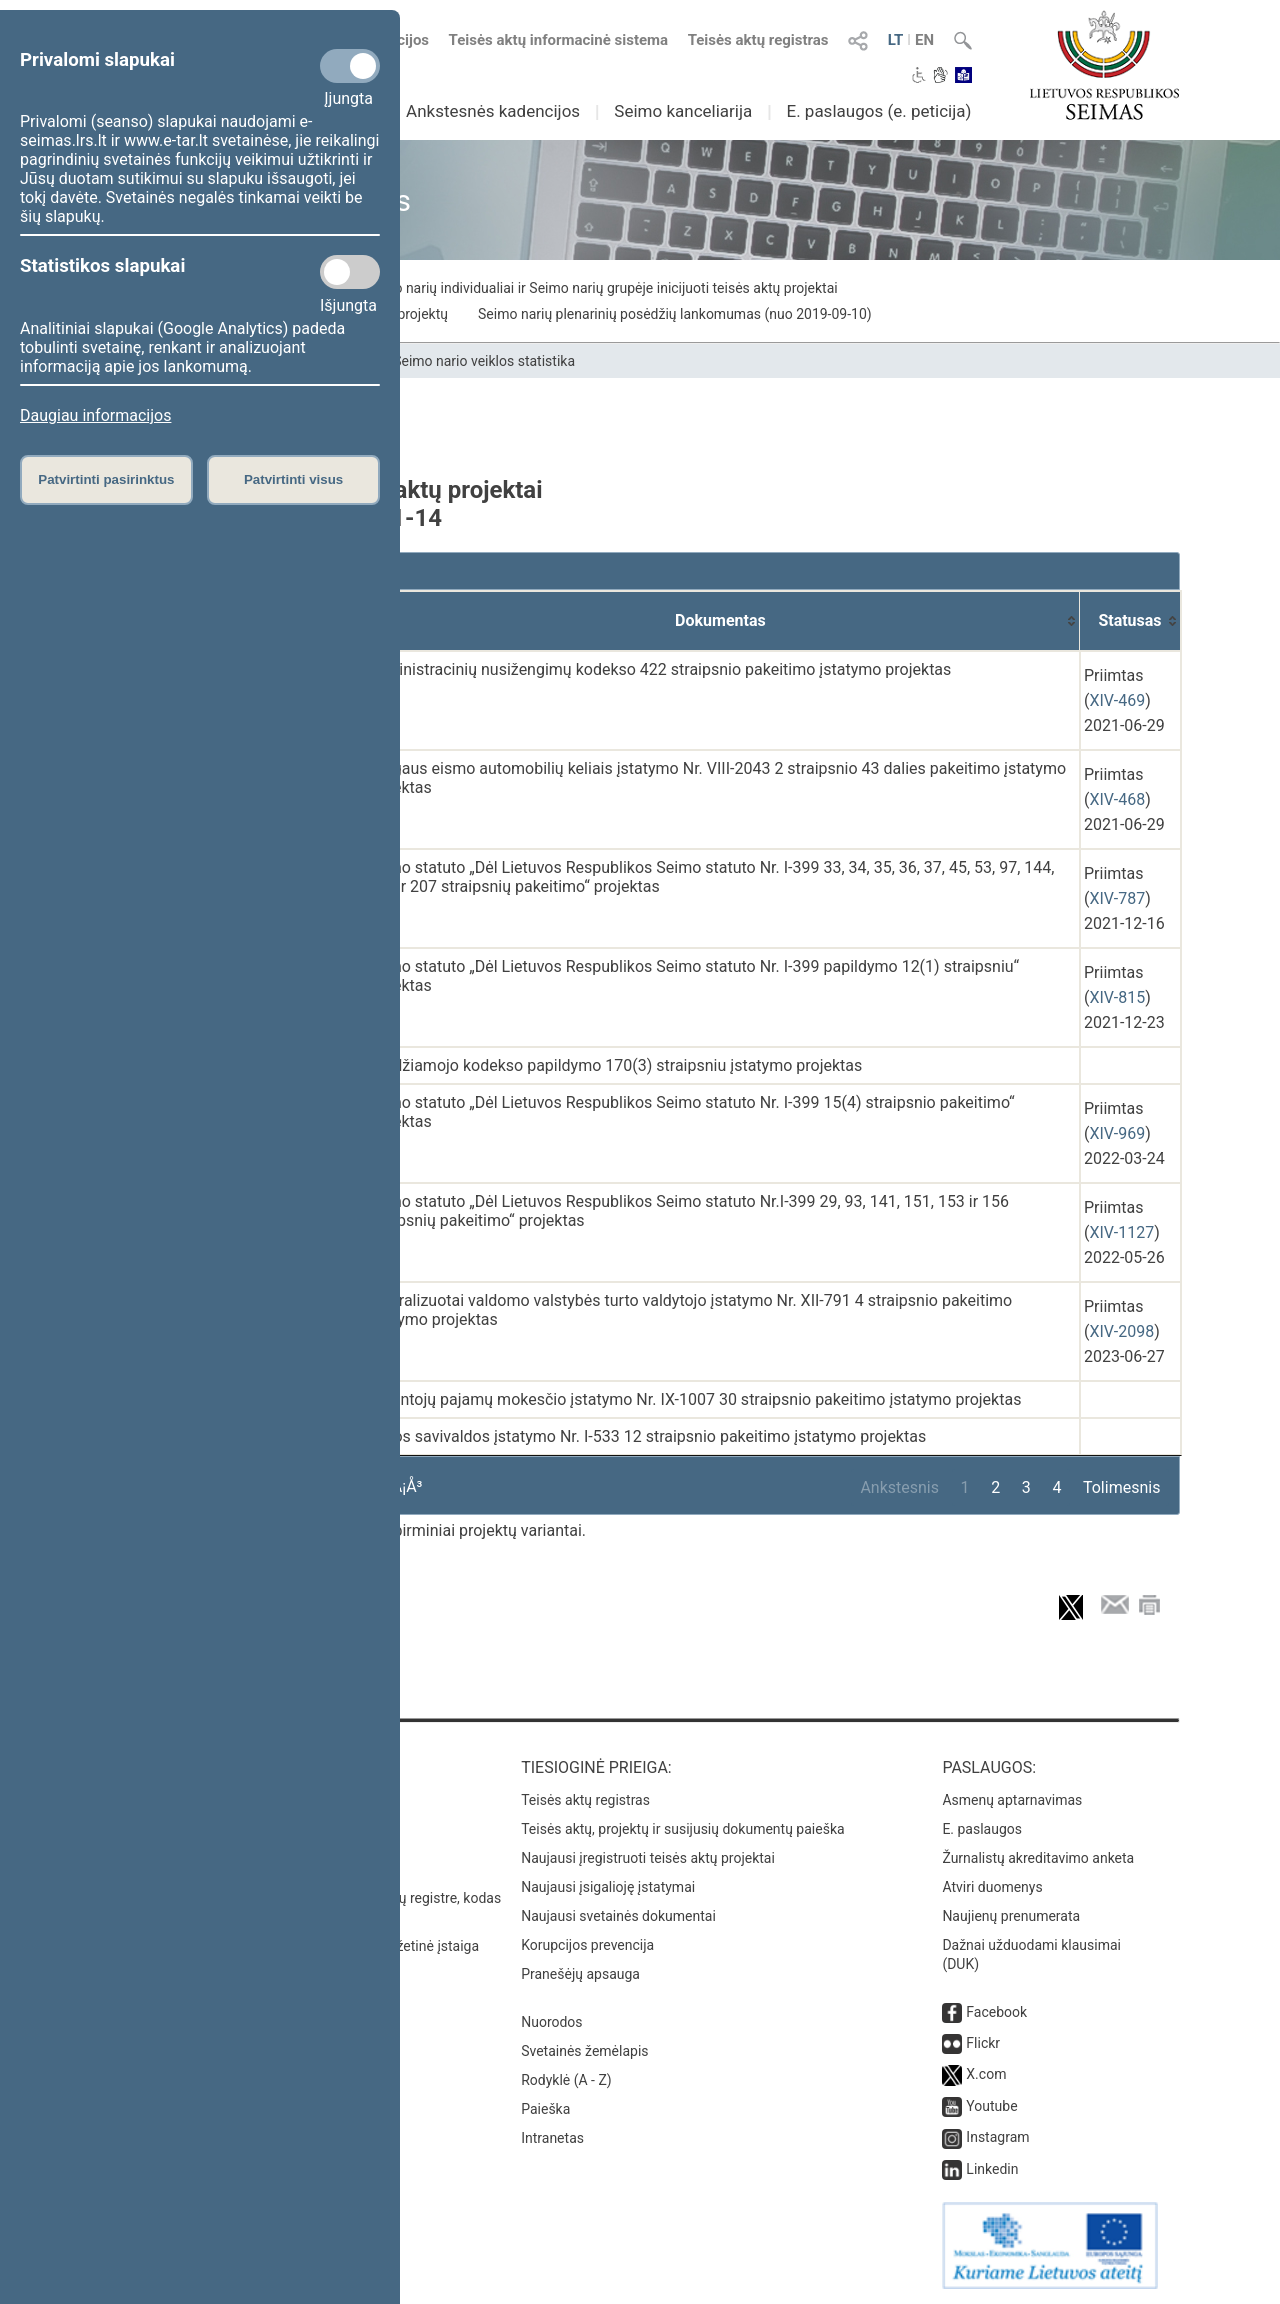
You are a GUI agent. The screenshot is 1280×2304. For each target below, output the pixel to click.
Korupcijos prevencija (587, 1945)
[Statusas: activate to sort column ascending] (1130, 621)
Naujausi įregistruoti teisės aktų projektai (648, 1858)
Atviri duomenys (992, 1887)
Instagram (997, 2137)
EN (924, 40)
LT (896, 40)
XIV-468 (1117, 799)
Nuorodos (551, 2022)
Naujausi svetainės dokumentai (618, 1916)
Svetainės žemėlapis (584, 2051)
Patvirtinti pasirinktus (106, 479)
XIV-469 (1117, 700)
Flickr (983, 2043)
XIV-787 (1117, 898)
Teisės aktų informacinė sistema (559, 40)
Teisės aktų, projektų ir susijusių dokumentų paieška (682, 1829)
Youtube (991, 2106)
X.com (986, 2074)
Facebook (996, 2012)
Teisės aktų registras (758, 40)
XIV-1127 (1121, 1232)
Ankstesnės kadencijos (493, 111)
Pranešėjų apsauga (580, 1974)
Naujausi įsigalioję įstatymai (608, 1887)
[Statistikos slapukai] (350, 272)
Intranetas (552, 2138)
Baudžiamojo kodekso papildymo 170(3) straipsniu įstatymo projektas (614, 1065)
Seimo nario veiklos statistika (484, 361)
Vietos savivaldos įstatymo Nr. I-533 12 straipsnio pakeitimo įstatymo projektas (646, 1436)
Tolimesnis (1121, 1487)
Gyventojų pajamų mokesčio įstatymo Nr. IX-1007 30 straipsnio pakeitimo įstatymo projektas (694, 1399)
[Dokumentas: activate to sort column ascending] (721, 621)
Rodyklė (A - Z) (566, 2080)
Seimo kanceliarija (683, 111)
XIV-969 (1117, 1133)
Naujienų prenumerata (1011, 1916)
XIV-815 (1117, 997)
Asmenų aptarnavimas (1012, 1800)
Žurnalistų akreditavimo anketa (1038, 1858)
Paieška (545, 2109)
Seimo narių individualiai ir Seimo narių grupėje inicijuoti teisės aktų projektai (600, 288)
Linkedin (992, 2169)
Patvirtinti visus (293, 479)
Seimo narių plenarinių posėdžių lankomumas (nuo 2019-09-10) (675, 314)
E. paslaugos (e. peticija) (878, 111)
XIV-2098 (1121, 1331)
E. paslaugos (982, 1829)
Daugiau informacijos (95, 415)
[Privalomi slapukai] (350, 66)
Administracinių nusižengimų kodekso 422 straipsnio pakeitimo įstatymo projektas (659, 669)
